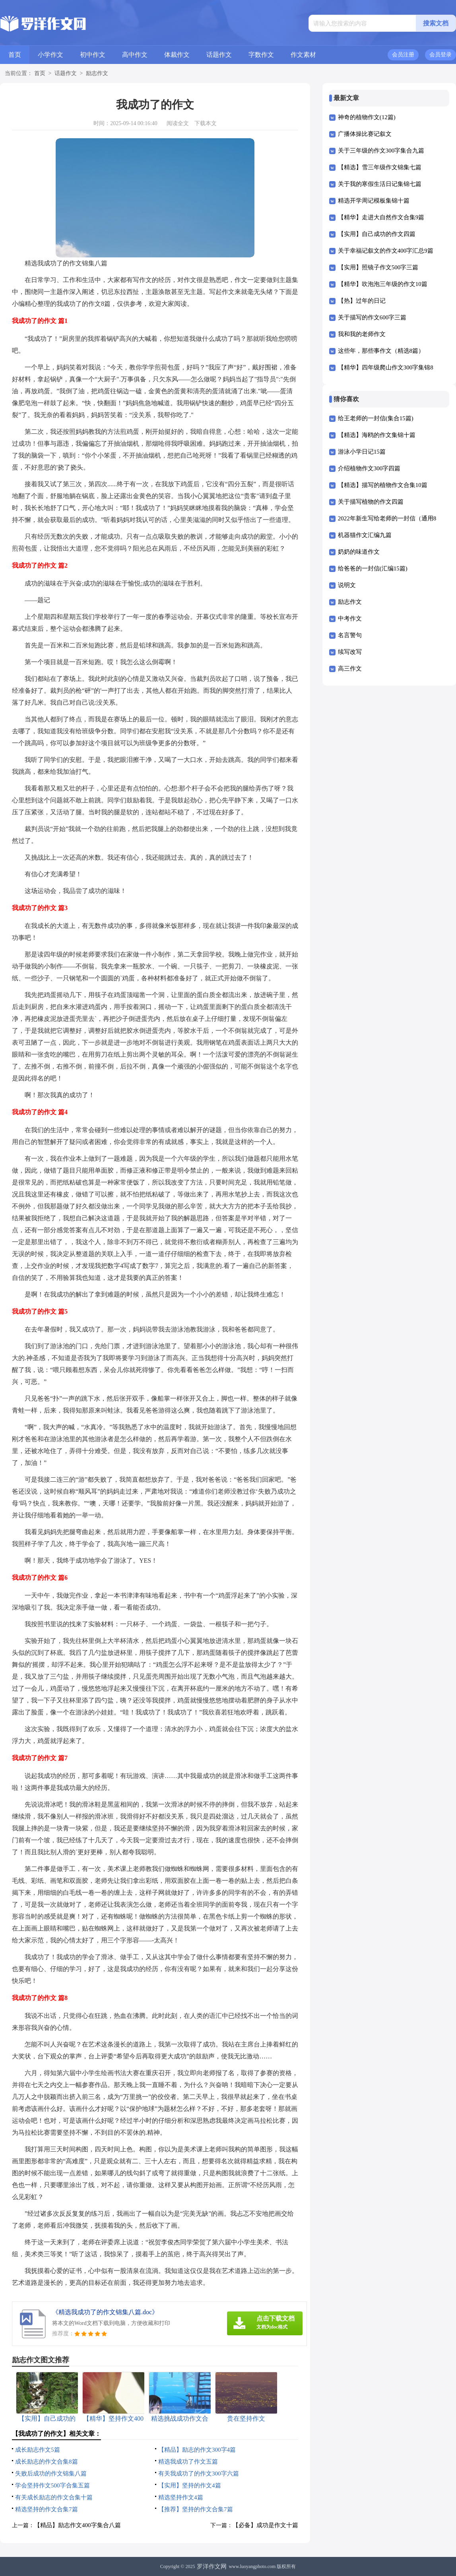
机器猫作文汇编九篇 (365, 535)
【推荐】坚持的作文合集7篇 (195, 2509)
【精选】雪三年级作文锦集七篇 (379, 167)
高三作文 (350, 668)
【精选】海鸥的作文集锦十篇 (376, 435)
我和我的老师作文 (362, 334)
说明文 (347, 585)
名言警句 (350, 635)
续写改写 (350, 652)
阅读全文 (178, 123)
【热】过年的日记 (362, 301)
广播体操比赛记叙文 (365, 134)
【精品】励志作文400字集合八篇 (77, 2525)
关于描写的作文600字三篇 (372, 317)
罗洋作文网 (212, 2566)
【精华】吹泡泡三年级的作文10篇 (382, 284)
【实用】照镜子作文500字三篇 (378, 267)
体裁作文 (177, 54)
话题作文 (219, 54)
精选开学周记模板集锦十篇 (373, 200)
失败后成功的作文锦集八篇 (51, 2473)
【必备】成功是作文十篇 (265, 2525)
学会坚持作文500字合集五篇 (52, 2485)
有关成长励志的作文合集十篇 (54, 2497)
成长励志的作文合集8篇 (46, 2461)
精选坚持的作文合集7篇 (46, 2509)
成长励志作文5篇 (37, 2450)
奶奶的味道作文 (359, 552)
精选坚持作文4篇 (180, 2497)
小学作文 (50, 54)
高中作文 (134, 54)
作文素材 (303, 54)
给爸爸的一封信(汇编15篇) (372, 568)
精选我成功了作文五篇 (188, 2461)
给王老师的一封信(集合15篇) (375, 418)
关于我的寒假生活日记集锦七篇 (379, 184)
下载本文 (205, 123)
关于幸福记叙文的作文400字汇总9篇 (385, 250)
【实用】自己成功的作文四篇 (376, 234)
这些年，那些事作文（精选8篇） (381, 351)
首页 (14, 54)
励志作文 (97, 73)
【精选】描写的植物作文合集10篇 (382, 485)
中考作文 (350, 618)
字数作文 (261, 54)
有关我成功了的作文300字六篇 (198, 2473)
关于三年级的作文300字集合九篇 (381, 150)
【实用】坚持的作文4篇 (189, 2485)
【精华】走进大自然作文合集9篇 (381, 217)
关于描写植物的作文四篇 (371, 502)
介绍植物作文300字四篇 (369, 468)
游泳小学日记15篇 (362, 451)
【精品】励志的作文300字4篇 (197, 2450)
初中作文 (92, 54)
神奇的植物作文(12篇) (367, 117)
